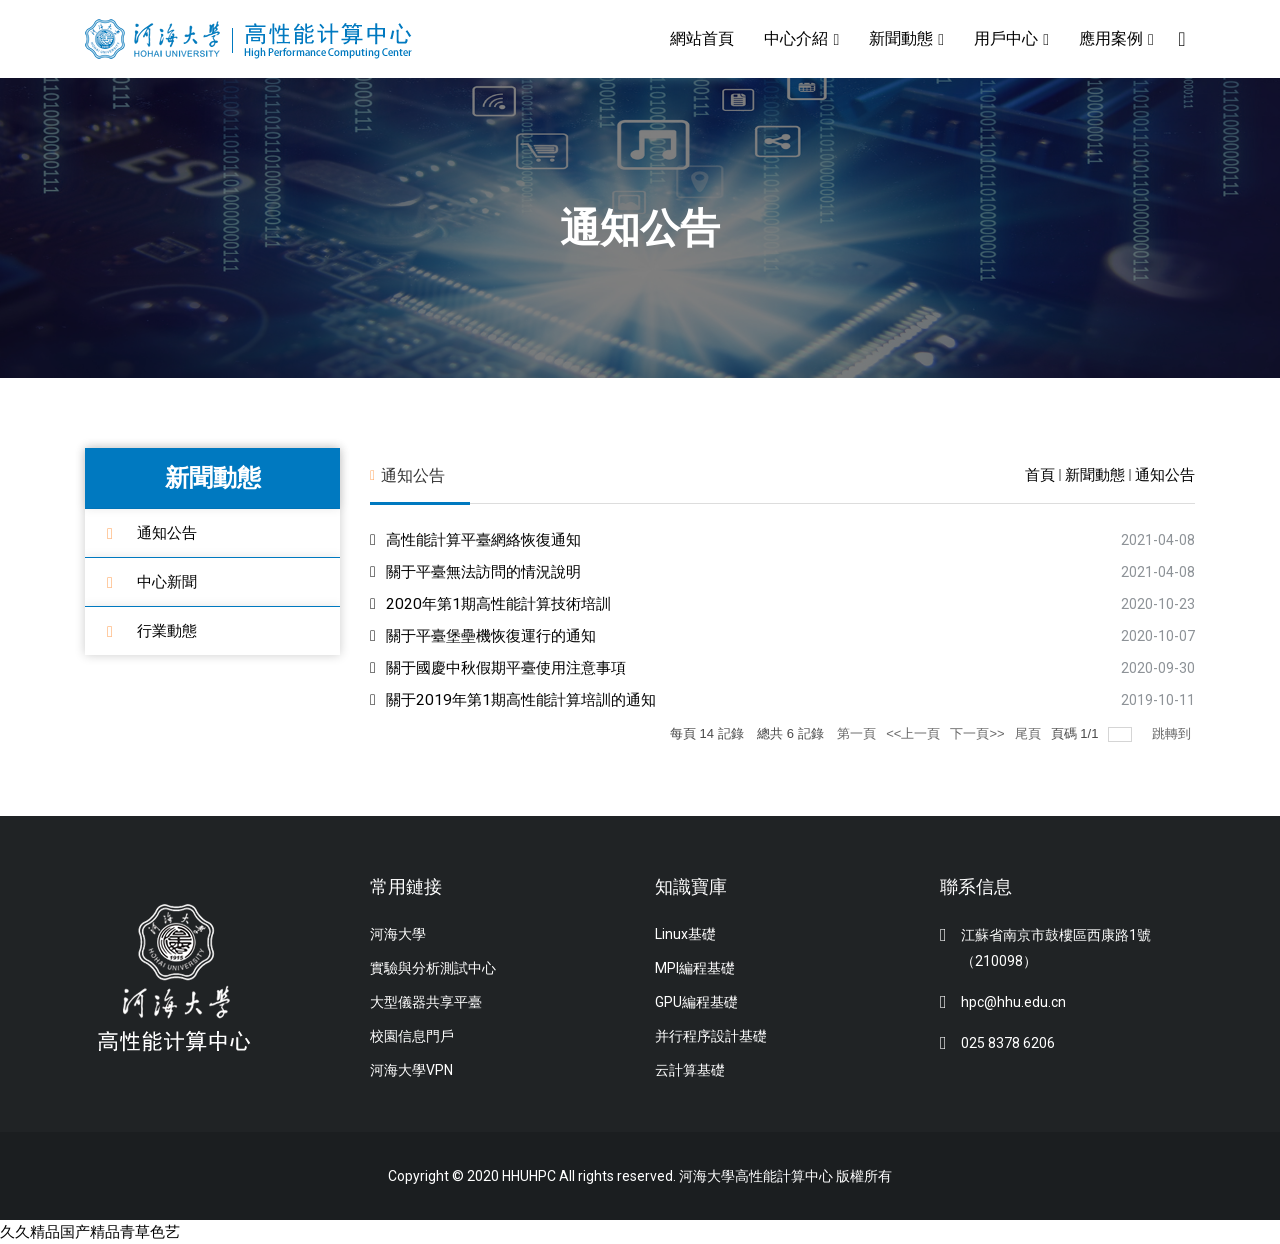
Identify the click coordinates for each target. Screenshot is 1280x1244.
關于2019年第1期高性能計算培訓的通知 (528, 699)
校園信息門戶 (412, 1036)
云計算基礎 (690, 1070)
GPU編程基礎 (696, 1002)
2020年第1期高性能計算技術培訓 (504, 603)
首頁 (1040, 475)
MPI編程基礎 (695, 968)
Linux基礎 (685, 934)
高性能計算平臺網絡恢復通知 (490, 539)
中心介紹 (795, 38)
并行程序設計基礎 (711, 1036)
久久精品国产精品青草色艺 (96, 1231)
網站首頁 (701, 38)
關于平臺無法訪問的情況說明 (490, 571)
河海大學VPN (411, 1070)
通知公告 (169, 532)
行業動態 (169, 630)
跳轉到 (1173, 733)
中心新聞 (169, 581)
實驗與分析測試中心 (433, 968)
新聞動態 (900, 38)
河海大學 (398, 934)
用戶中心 (1005, 38)
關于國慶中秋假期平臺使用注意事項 (514, 667)
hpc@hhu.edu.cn (1013, 1002)
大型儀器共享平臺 (426, 1002)
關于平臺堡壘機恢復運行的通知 (498, 635)
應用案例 (1110, 38)
